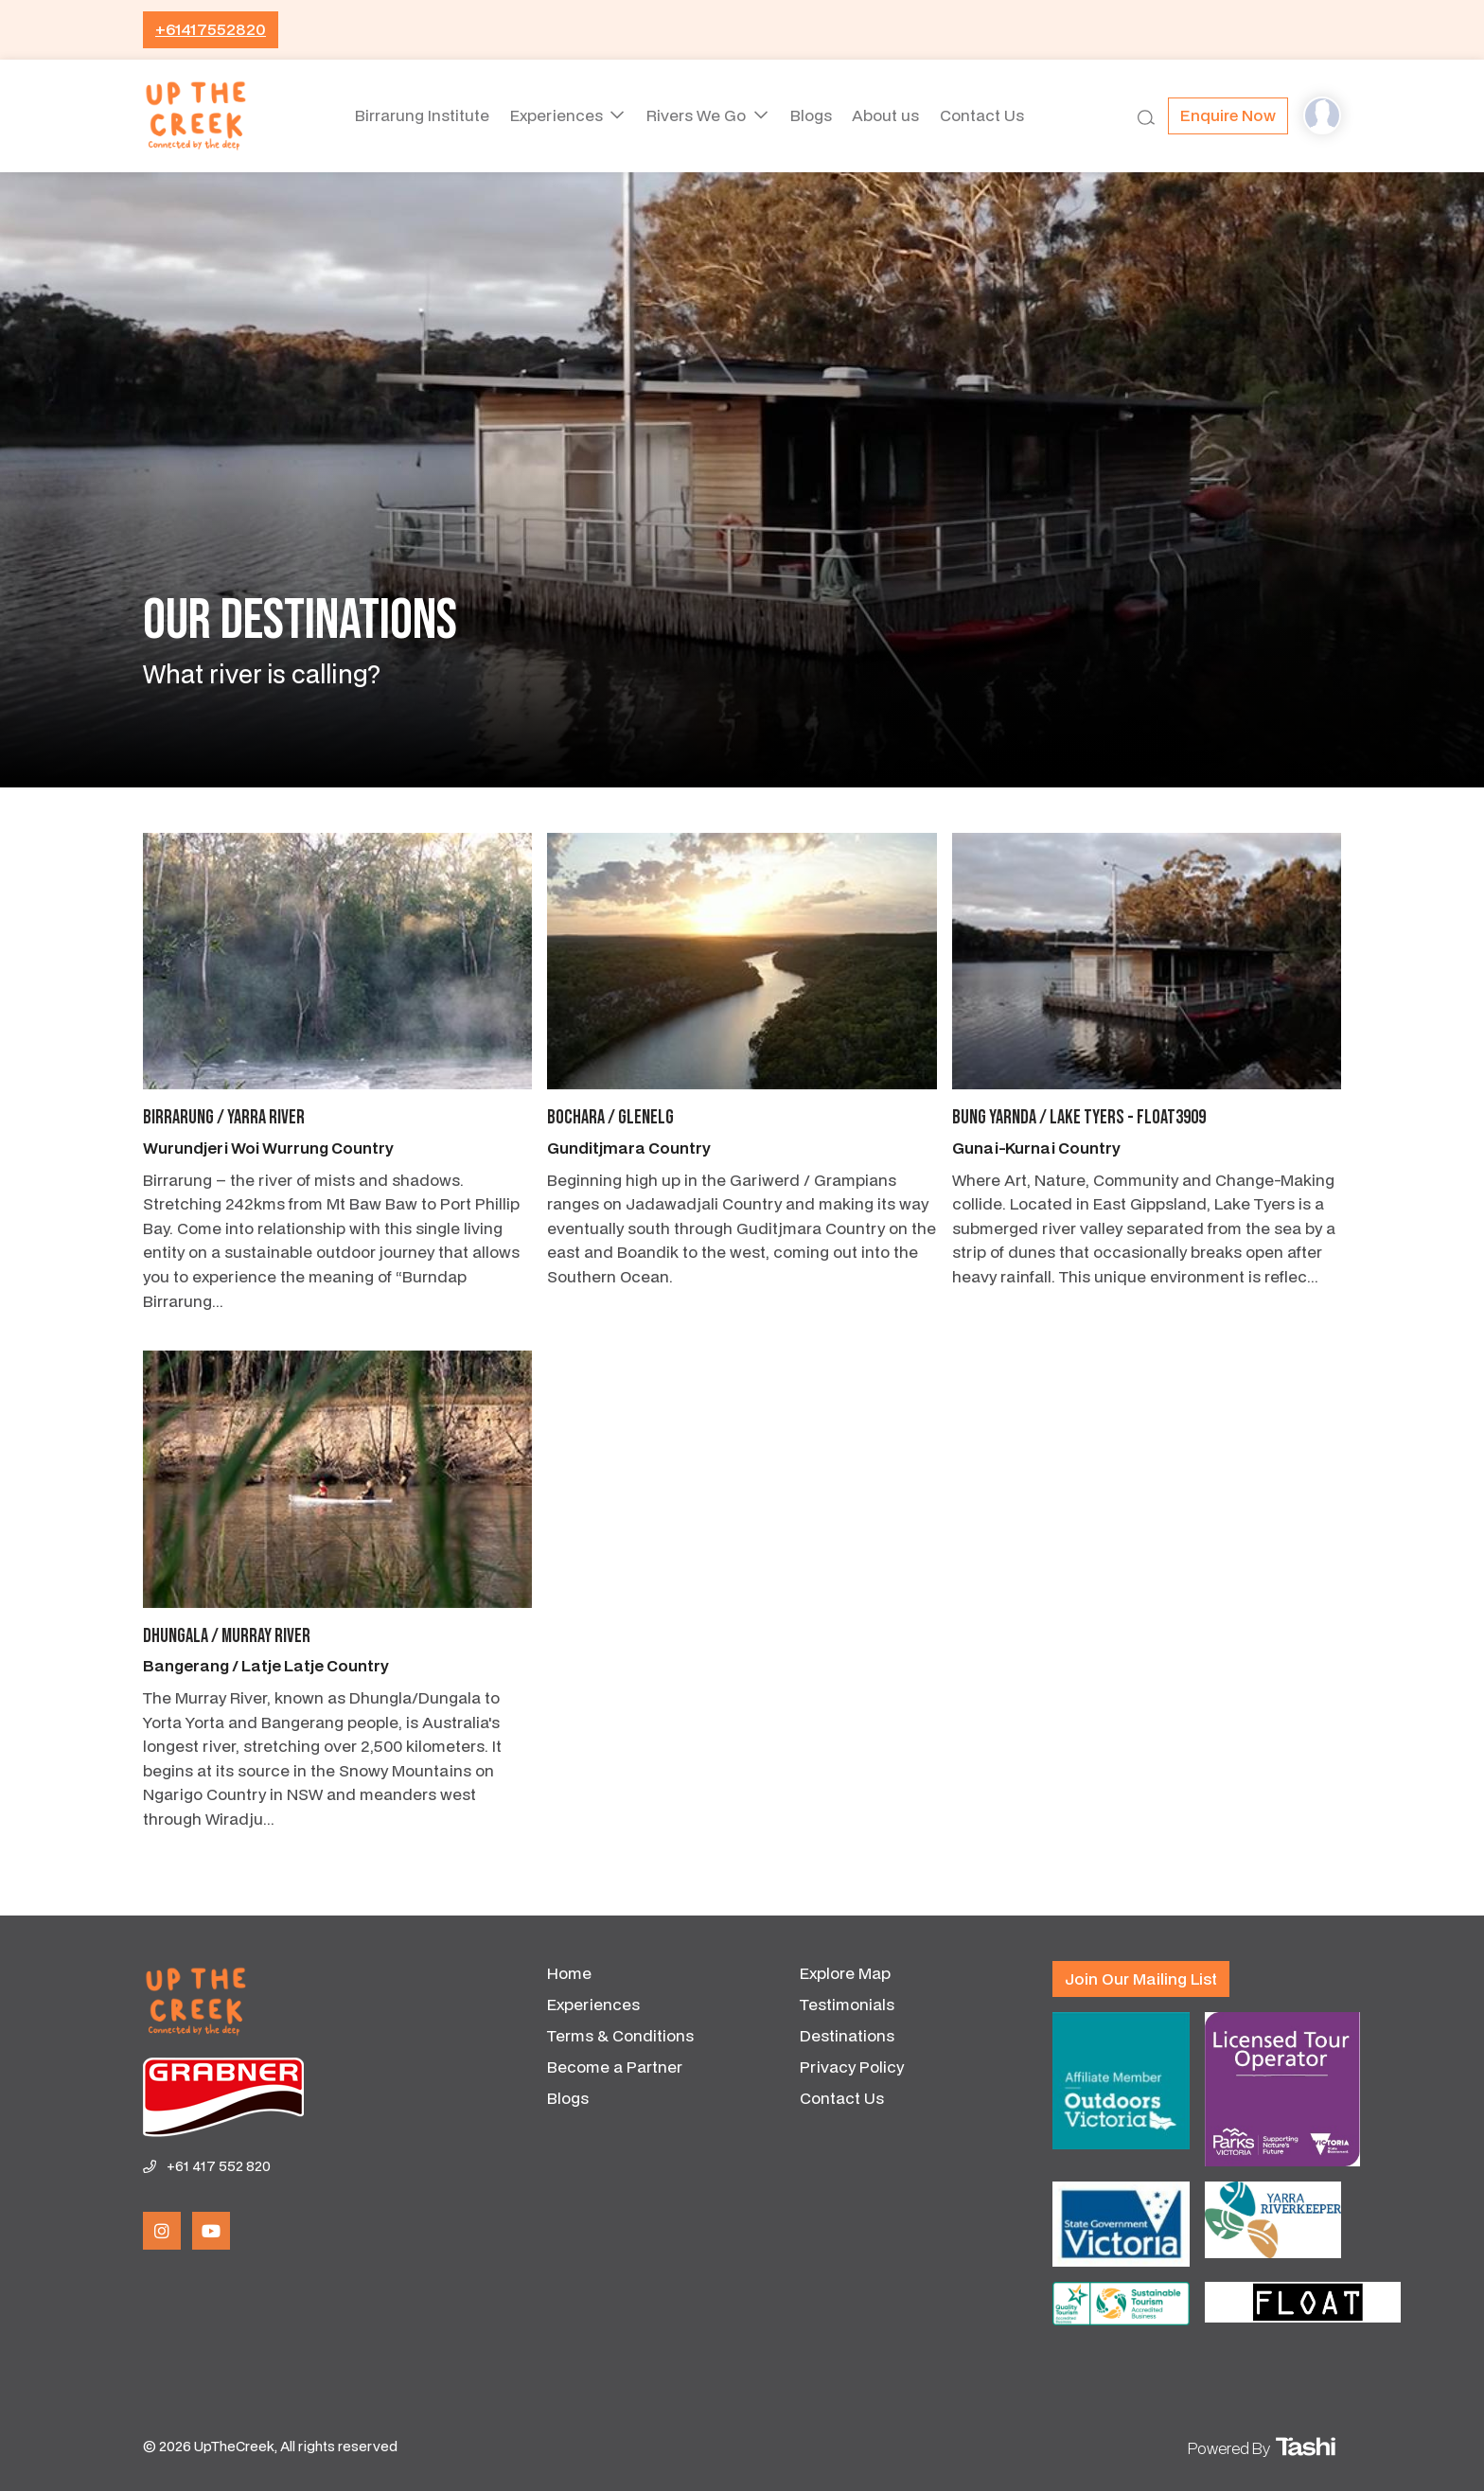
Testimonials (847, 2004)
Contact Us (990, 115)
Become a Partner (614, 2066)
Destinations (847, 2035)
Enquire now (1228, 115)
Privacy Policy (852, 2066)
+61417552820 (210, 29)
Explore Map (845, 1973)
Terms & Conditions (620, 2035)
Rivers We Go (696, 115)
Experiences (553, 115)
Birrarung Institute (413, 115)
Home (569, 1973)
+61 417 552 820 (219, 2166)
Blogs (811, 115)
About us (890, 115)
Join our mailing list (1141, 1978)
